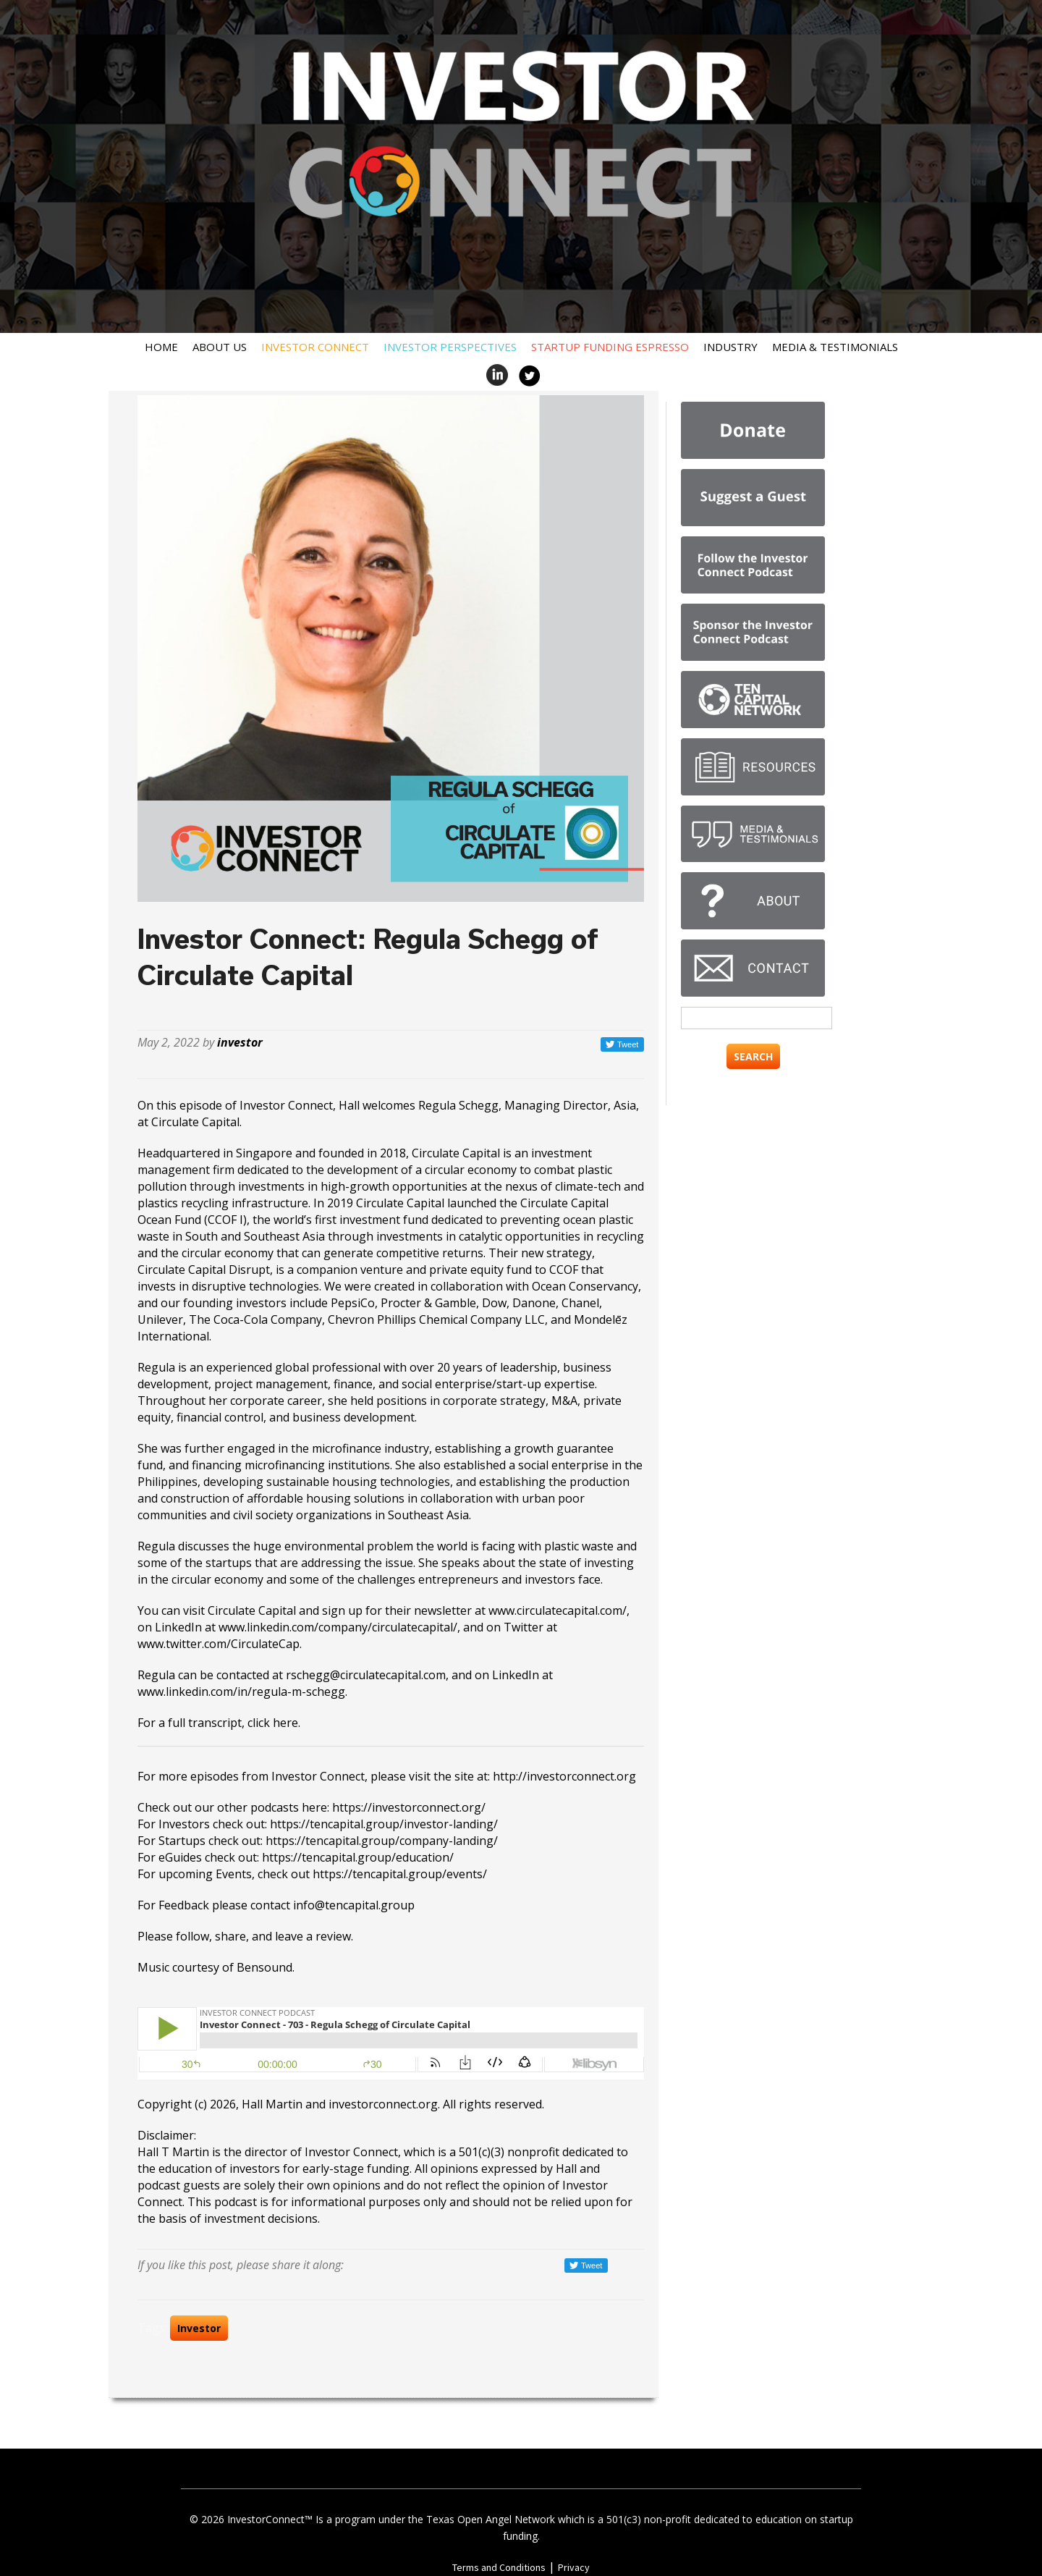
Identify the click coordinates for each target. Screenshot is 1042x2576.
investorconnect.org (383, 2104)
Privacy (574, 2567)
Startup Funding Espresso (610, 346)
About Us (219, 346)
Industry (730, 346)
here (285, 1723)
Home (161, 346)
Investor (199, 2328)
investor (240, 1042)
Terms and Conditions (499, 2567)
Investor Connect (315, 346)
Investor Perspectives (450, 346)
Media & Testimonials (835, 346)
